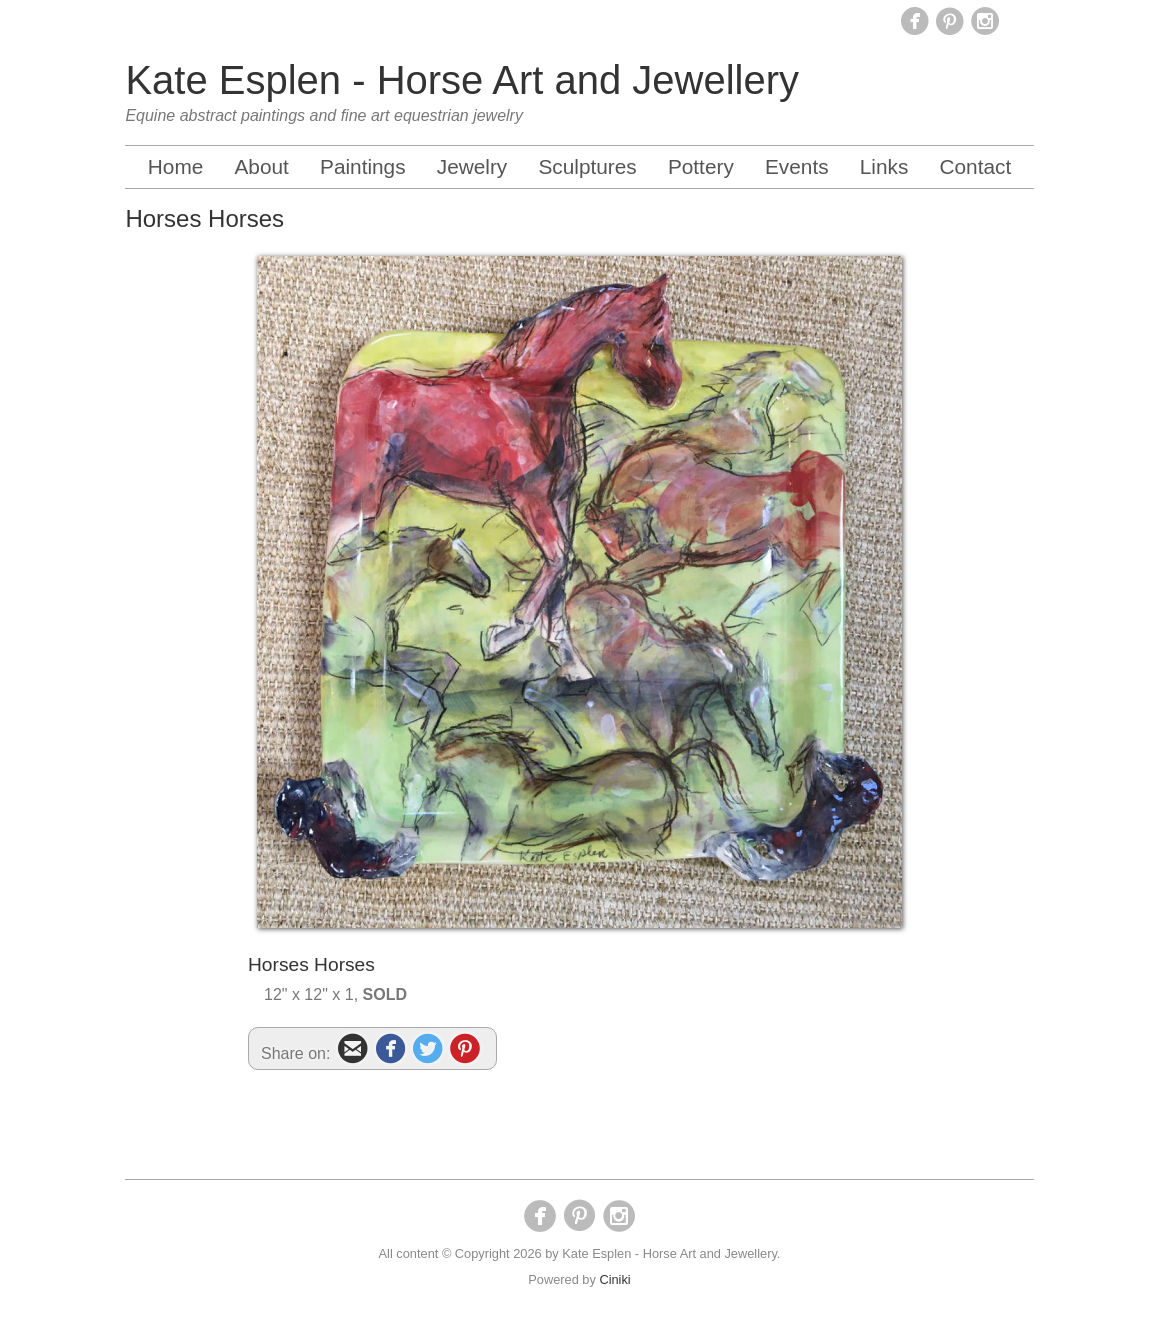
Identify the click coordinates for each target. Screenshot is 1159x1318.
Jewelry (472, 166)
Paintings (363, 166)
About (261, 166)
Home (175, 166)
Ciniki (614, 1279)
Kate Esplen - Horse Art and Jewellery (462, 80)
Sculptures (587, 166)
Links (884, 166)
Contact (976, 166)
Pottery (701, 166)
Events (797, 166)
